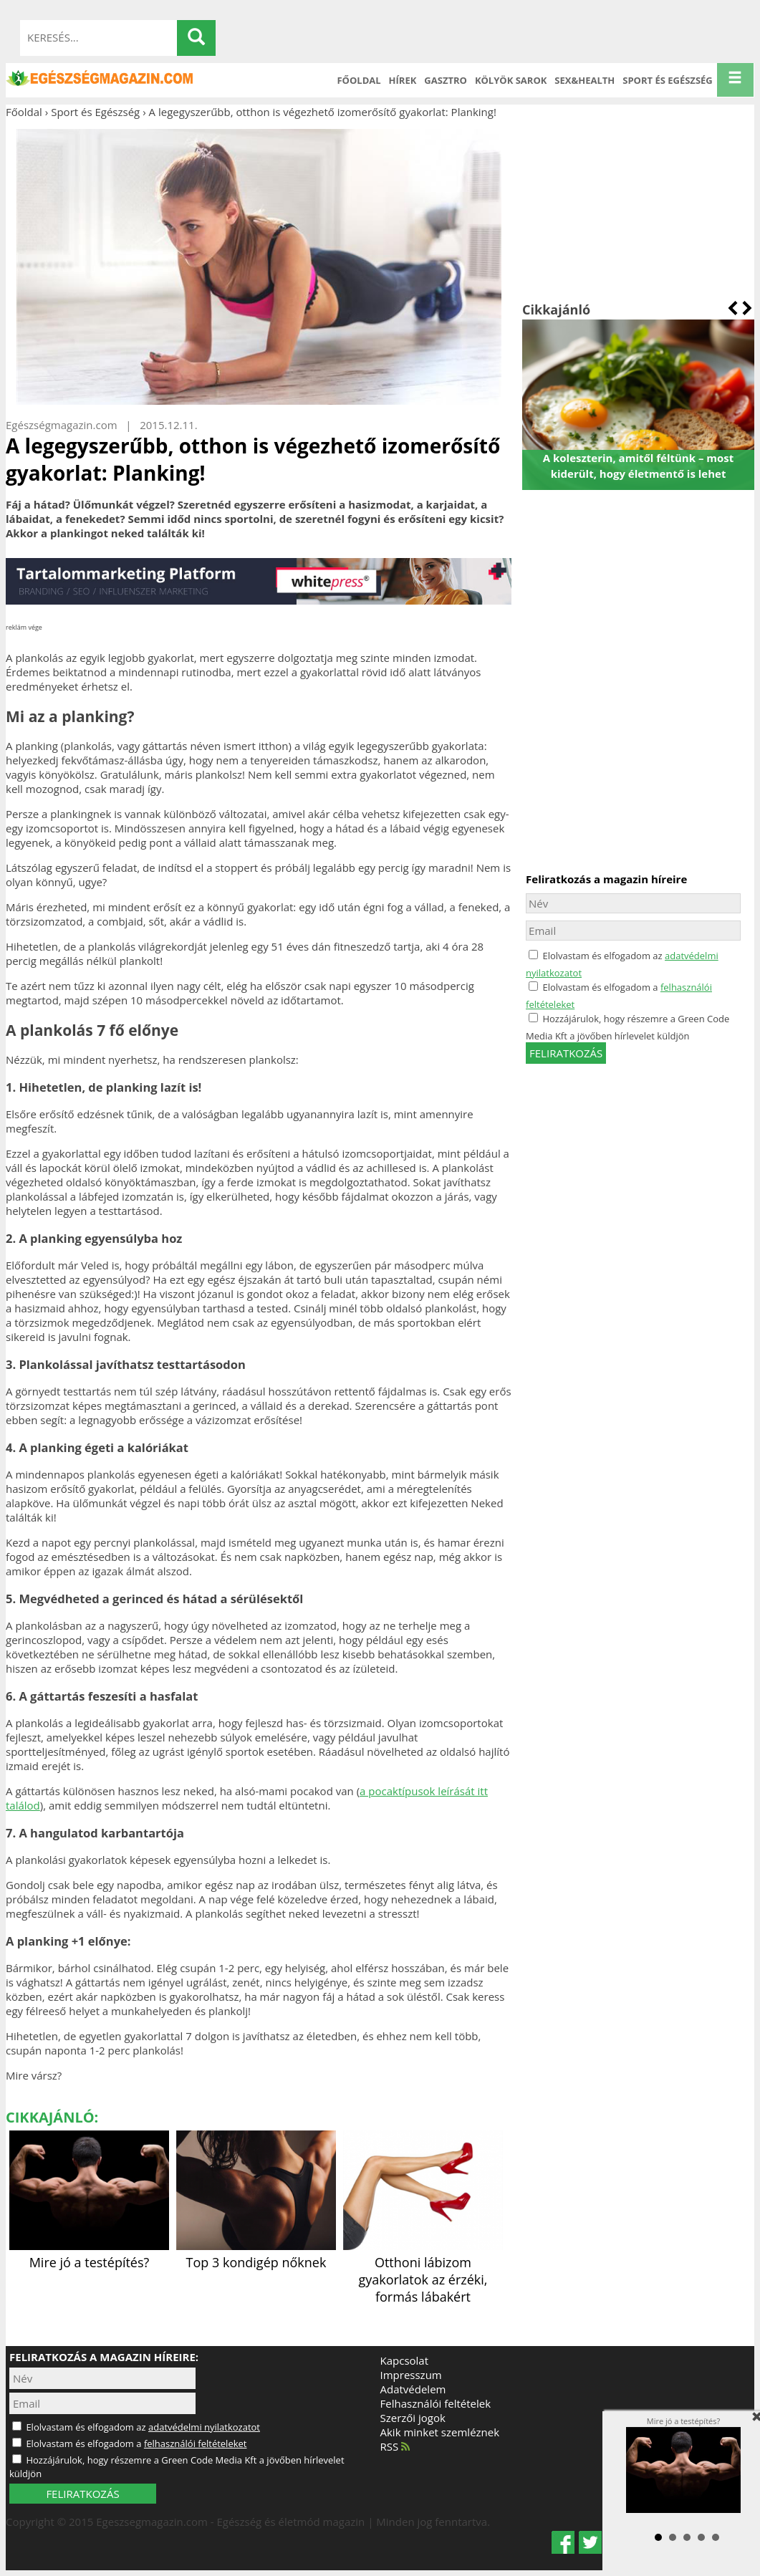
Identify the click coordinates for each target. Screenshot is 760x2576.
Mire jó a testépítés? (89, 2253)
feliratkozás (565, 1053)
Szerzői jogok (413, 2418)
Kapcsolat (404, 2360)
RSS (395, 2446)
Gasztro (445, 80)
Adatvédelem (413, 2389)
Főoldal (358, 80)
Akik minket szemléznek (440, 2432)
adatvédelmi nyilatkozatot (204, 2427)
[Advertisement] (638, 209)
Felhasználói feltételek (435, 2403)
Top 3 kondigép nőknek (256, 2253)
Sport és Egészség (667, 80)
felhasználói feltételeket (195, 2443)
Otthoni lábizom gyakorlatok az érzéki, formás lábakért (423, 2270)
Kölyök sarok (511, 80)
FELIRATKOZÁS (82, 2493)
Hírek (403, 80)
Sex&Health (584, 80)
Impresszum (411, 2375)
